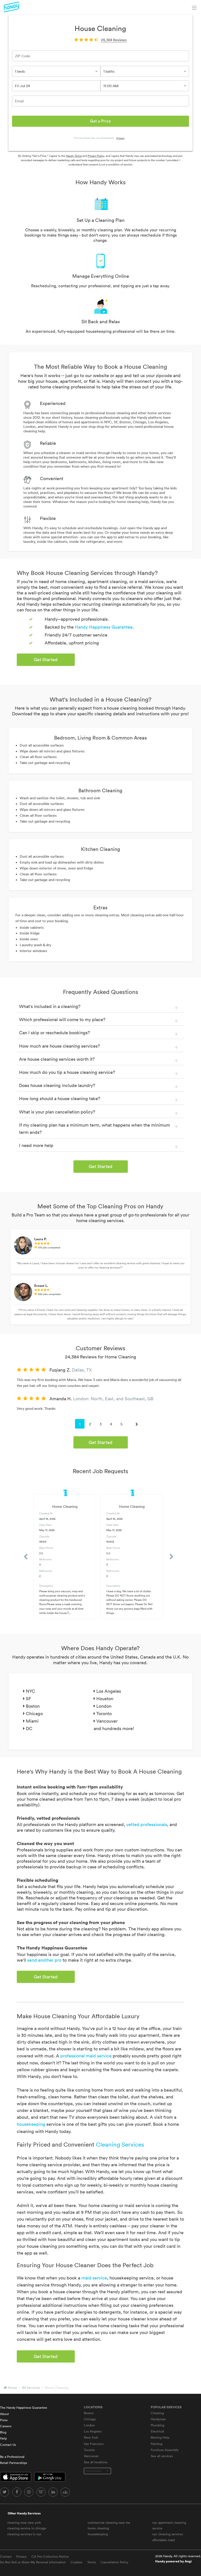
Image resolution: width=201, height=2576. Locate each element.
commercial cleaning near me (109, 2523)
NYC (30, 1691)
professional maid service (85, 2056)
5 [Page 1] (121, 1424)
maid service (94, 2278)
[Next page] (135, 1424)
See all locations (95, 2462)
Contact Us (8, 2445)
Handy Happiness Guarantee (104, 627)
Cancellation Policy (114, 2562)
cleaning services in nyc (24, 2534)
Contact (6, 2556)
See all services (162, 2456)
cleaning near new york (24, 2523)
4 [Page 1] (111, 1424)
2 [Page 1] (90, 1424)
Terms (91, 2562)
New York (91, 2437)
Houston (104, 1698)
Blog (3, 2432)
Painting (156, 2444)
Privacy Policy (96, 156)
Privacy (21, 2556)
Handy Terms (74, 156)
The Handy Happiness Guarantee (23, 2408)
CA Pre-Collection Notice (50, 2556)
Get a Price (100, 121)
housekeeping (31, 2124)
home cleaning (98, 2528)
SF (28, 1698)
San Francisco (94, 2444)
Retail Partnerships (13, 2463)
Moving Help (160, 2437)
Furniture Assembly (165, 2450)
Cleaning (157, 2413)
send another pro (44, 1960)
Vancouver (107, 1721)
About (4, 2414)
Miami (32, 1721)
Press (3, 2420)
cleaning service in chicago (26, 2528)
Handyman (158, 2419)
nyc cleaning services (167, 2534)
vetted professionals (146, 1824)
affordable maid (163, 2540)
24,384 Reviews (114, 40)
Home (12, 2387)
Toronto (104, 1713)
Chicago (34, 1713)
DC (29, 1728)
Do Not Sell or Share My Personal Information (33, 2562)
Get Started (46, 659)
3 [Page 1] (100, 1424)
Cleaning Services (120, 2144)
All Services (31, 2387)
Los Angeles (108, 1691)
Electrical (157, 2431)
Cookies (76, 2562)
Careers (5, 2426)
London (103, 1706)
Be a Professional (12, 2457)
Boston (33, 1706)
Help (3, 2438)
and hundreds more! (114, 1728)
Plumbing (157, 2425)
